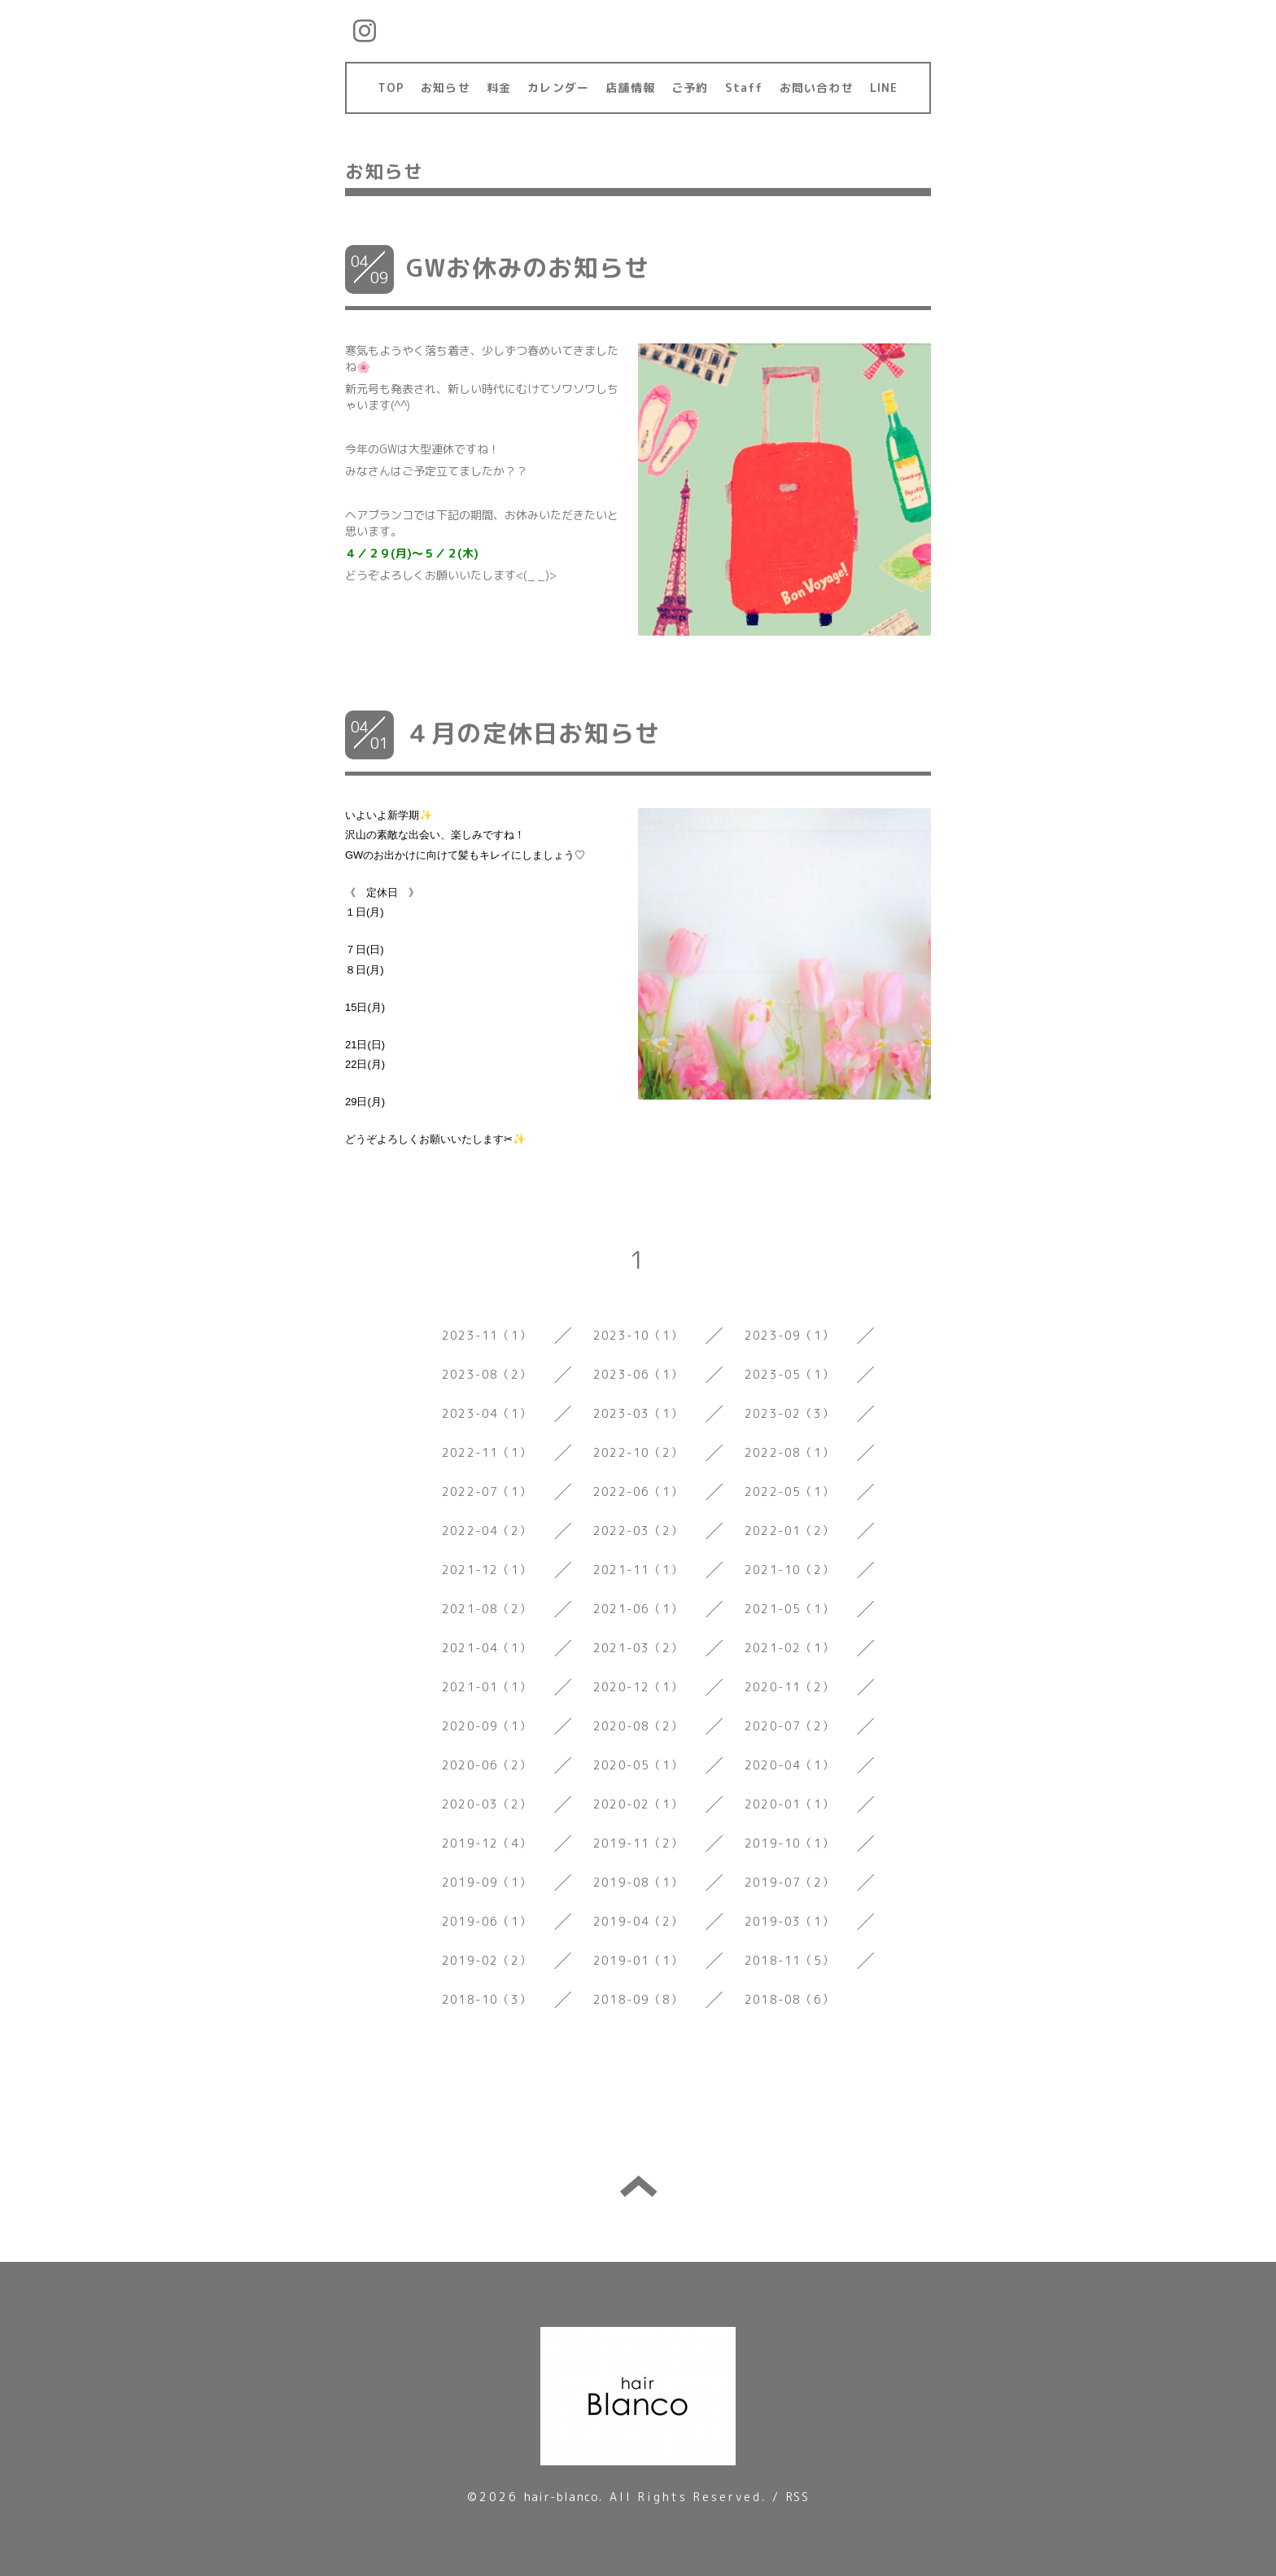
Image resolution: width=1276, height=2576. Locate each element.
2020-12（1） (638, 1687)
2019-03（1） (789, 1921)
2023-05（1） (789, 1374)
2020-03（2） (486, 1804)
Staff (744, 87)
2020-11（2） (789, 1687)
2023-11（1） (486, 1335)
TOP (391, 87)
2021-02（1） (789, 1647)
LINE (884, 87)
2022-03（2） (638, 1530)
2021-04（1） (486, 1647)
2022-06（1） (638, 1491)
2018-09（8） (638, 1999)
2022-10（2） (638, 1452)
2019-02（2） (486, 1960)
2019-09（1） (486, 1882)
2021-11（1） (638, 1569)
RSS (797, 2496)
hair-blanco (561, 2496)
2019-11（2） (638, 1843)
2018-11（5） (789, 1960)
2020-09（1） (486, 1726)
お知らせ (445, 87)
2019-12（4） (486, 1843)
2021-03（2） (638, 1647)
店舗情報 (630, 87)
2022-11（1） (486, 1452)
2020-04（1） (789, 1765)
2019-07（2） (789, 1882)
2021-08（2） (486, 1608)
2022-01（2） (789, 1530)
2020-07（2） (789, 1726)
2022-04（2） (486, 1530)
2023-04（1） (486, 1413)
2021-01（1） (486, 1687)
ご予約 (690, 87)
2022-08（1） (789, 1452)
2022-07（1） (486, 1491)
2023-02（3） (789, 1413)
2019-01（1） (638, 1960)
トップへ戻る (638, 2186)
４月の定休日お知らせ (533, 733)
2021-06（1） (638, 1608)
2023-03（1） (638, 1413)
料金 (499, 87)
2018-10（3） (486, 1999)
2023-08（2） (486, 1374)
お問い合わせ (817, 87)
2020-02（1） (638, 1804)
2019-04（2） (638, 1921)
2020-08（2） (638, 1726)
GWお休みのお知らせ (527, 268)
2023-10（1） (638, 1335)
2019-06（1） (486, 1921)
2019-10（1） (789, 1843)
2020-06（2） (486, 1765)
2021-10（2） (789, 1569)
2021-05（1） (789, 1608)
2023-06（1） (638, 1374)
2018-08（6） (789, 1999)
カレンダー (558, 87)
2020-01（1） (789, 1804)
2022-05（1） (789, 1491)
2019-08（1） (638, 1882)
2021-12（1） (486, 1569)
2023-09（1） (789, 1335)
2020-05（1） (638, 1765)
